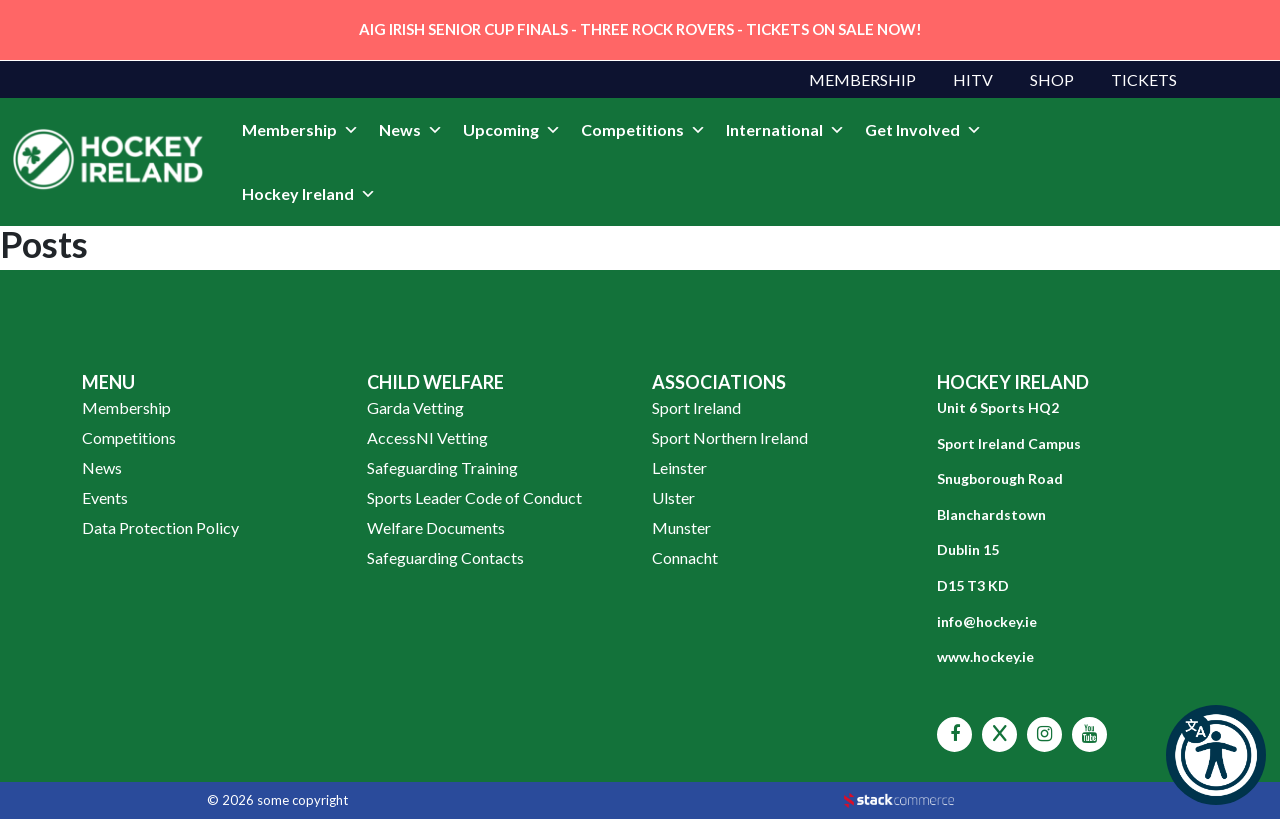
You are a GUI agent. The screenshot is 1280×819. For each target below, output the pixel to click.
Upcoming (512, 130)
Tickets (1144, 79)
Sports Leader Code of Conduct (474, 497)
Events (105, 497)
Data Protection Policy (160, 527)
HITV (973, 79)
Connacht (685, 557)
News (411, 130)
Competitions (643, 130)
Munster (681, 527)
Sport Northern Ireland (730, 437)
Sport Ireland (696, 407)
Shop (1052, 79)
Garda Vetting (415, 407)
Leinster (679, 467)
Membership (862, 79)
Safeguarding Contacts (445, 557)
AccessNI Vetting (427, 437)
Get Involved (923, 130)
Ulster (673, 497)
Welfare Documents (436, 527)
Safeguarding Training (442, 467)
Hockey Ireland (309, 194)
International (785, 130)
